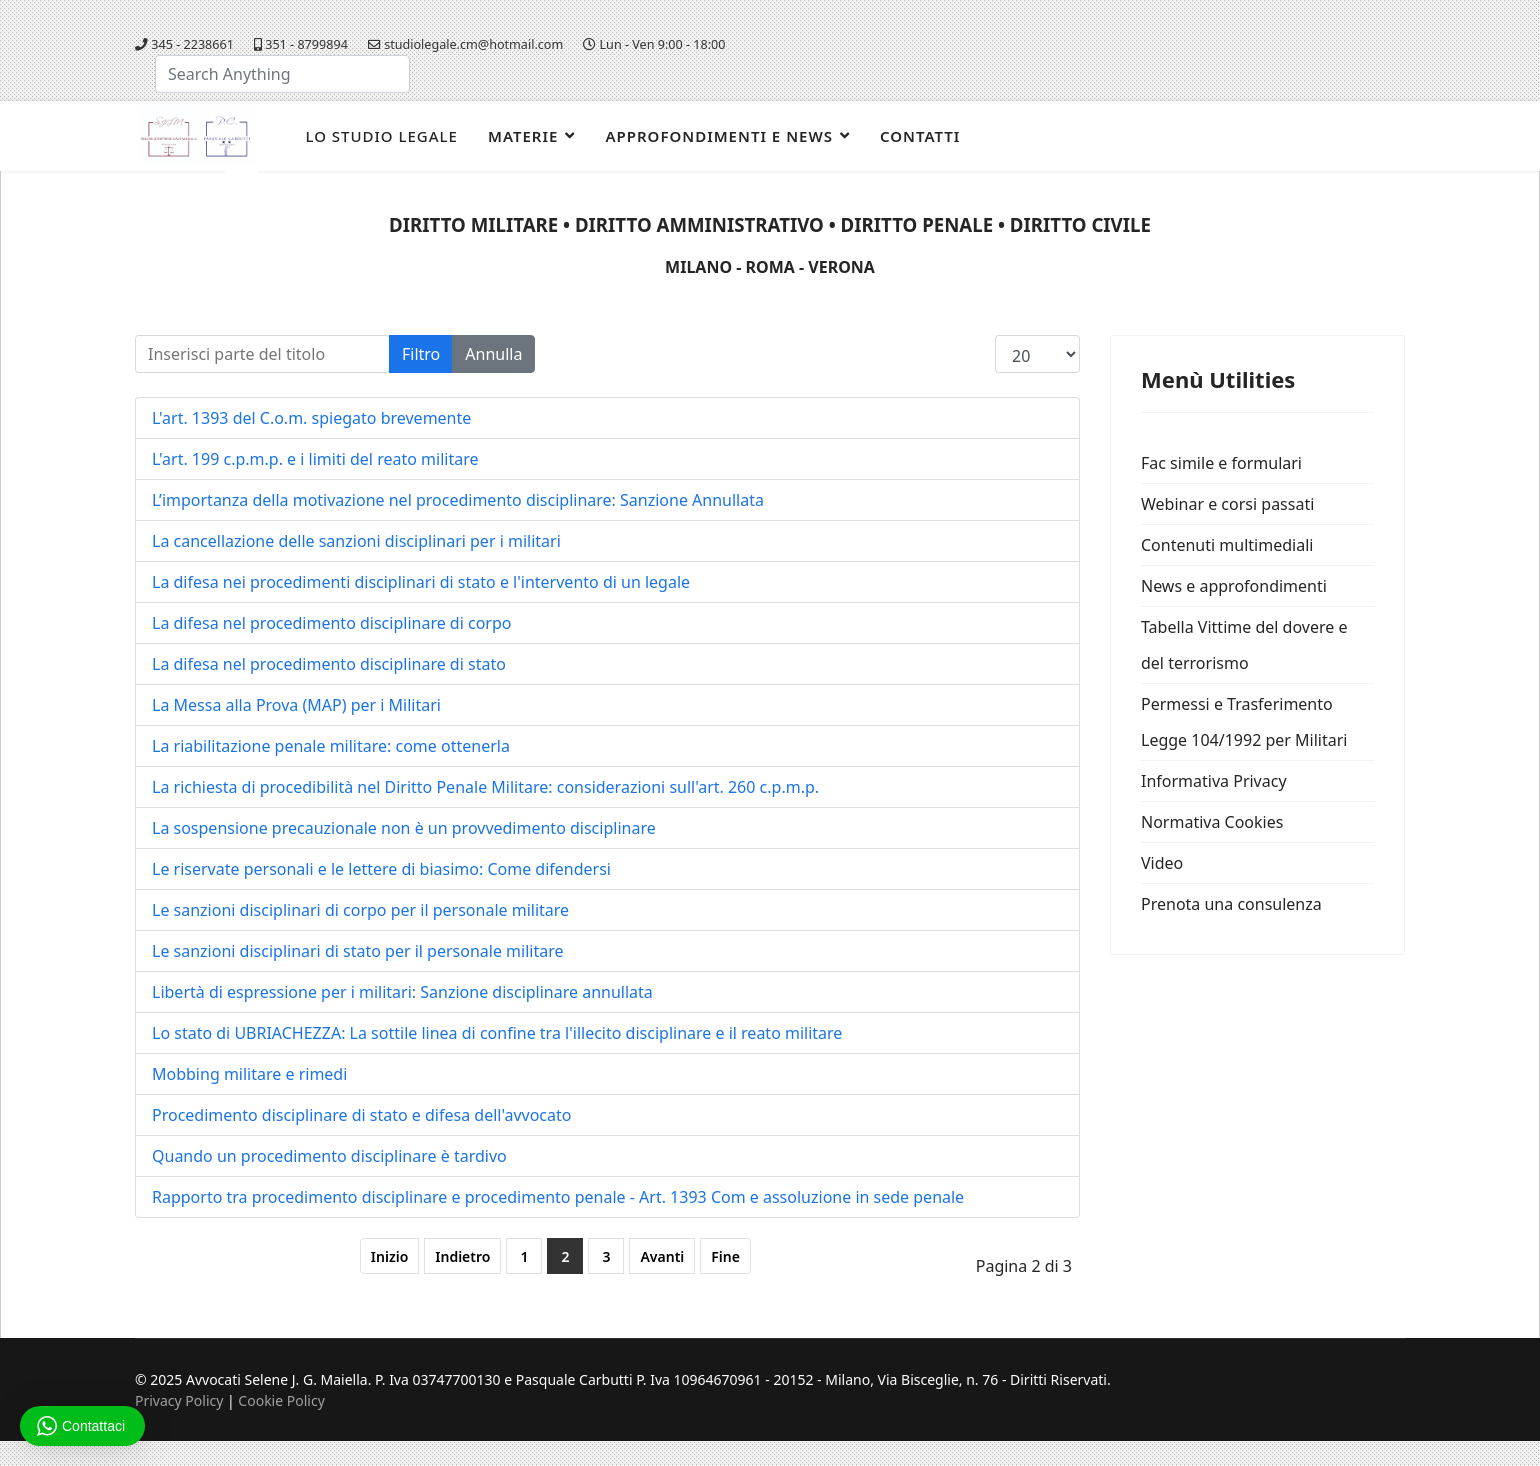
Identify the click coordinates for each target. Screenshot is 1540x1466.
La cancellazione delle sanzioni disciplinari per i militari (356, 541)
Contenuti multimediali (1227, 545)
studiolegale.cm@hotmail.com (473, 44)
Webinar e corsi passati (1227, 504)
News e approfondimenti (1234, 586)
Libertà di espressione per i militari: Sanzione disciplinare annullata (402, 992)
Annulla (493, 354)
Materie (523, 136)
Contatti (920, 136)
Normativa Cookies (1212, 822)
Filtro (421, 354)
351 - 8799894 (306, 44)
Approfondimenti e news (719, 136)
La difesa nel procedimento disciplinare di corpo (331, 623)
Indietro (462, 1256)
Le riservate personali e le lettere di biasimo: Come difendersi (381, 869)
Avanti (662, 1256)
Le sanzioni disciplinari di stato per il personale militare (358, 951)
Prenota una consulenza (1231, 904)
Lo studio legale (381, 136)
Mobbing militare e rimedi (249, 1074)
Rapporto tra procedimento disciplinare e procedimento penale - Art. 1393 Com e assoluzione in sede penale (558, 1197)
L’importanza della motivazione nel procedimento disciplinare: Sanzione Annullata (458, 500)
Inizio (389, 1256)
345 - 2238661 (192, 44)
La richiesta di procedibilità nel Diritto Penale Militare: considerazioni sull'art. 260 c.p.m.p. (485, 787)
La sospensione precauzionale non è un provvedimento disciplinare (404, 828)
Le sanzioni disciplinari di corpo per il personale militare (360, 910)
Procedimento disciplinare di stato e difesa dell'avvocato (361, 1115)
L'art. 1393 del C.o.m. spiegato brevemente (311, 418)
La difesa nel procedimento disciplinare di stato (329, 664)
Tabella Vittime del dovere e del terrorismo (1244, 645)
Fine (725, 1256)
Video (1162, 863)
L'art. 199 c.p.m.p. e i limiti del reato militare (315, 459)
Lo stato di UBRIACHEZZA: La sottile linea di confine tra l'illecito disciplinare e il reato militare (497, 1033)
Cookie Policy (281, 1400)
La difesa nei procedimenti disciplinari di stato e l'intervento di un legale (421, 582)
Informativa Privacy (1214, 781)
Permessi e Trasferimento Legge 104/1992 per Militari (1244, 722)
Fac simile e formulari (1221, 463)
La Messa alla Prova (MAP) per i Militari (296, 705)
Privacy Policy (179, 1400)
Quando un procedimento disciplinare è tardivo (329, 1156)
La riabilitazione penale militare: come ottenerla (331, 746)
